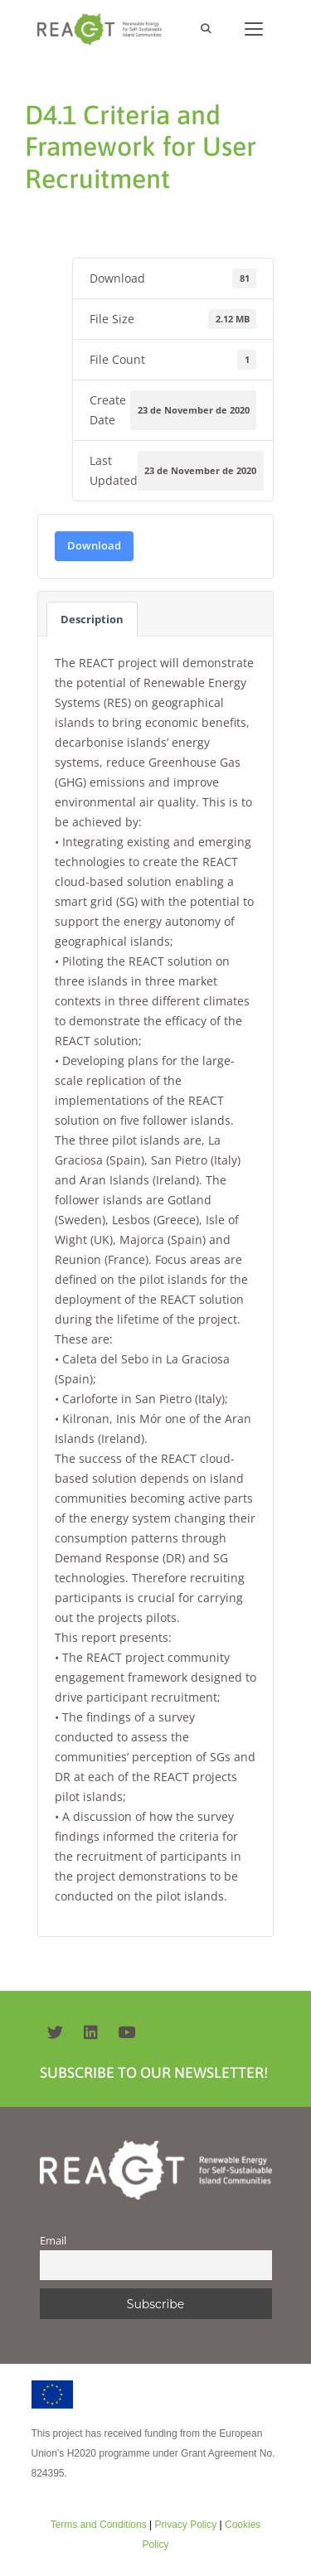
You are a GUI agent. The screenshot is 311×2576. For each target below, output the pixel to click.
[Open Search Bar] (205, 29)
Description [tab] (92, 619)
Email (53, 2241)
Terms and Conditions (99, 2524)
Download (94, 545)
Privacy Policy (184, 2524)
